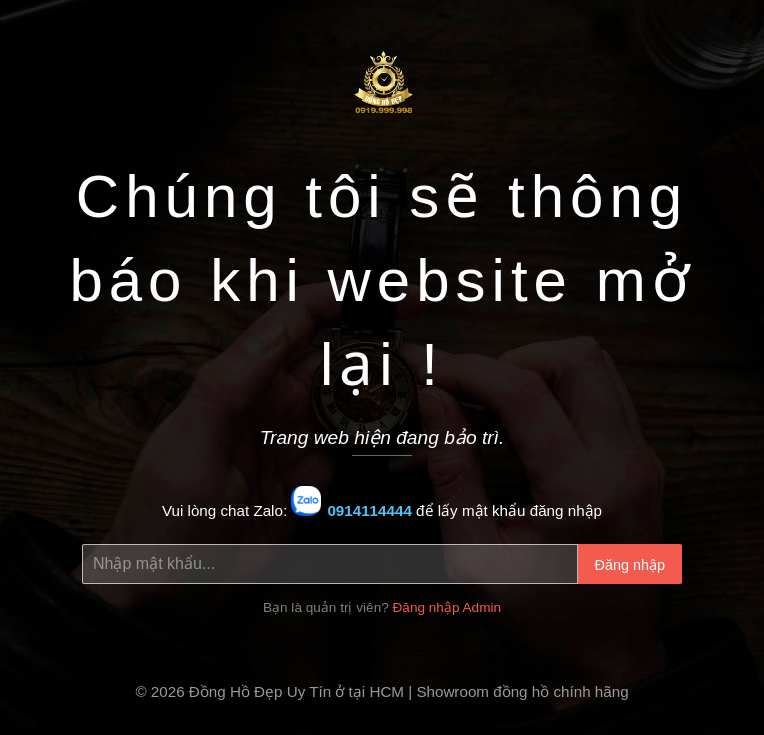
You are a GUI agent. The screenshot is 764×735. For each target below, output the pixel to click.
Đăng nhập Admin (447, 607)
